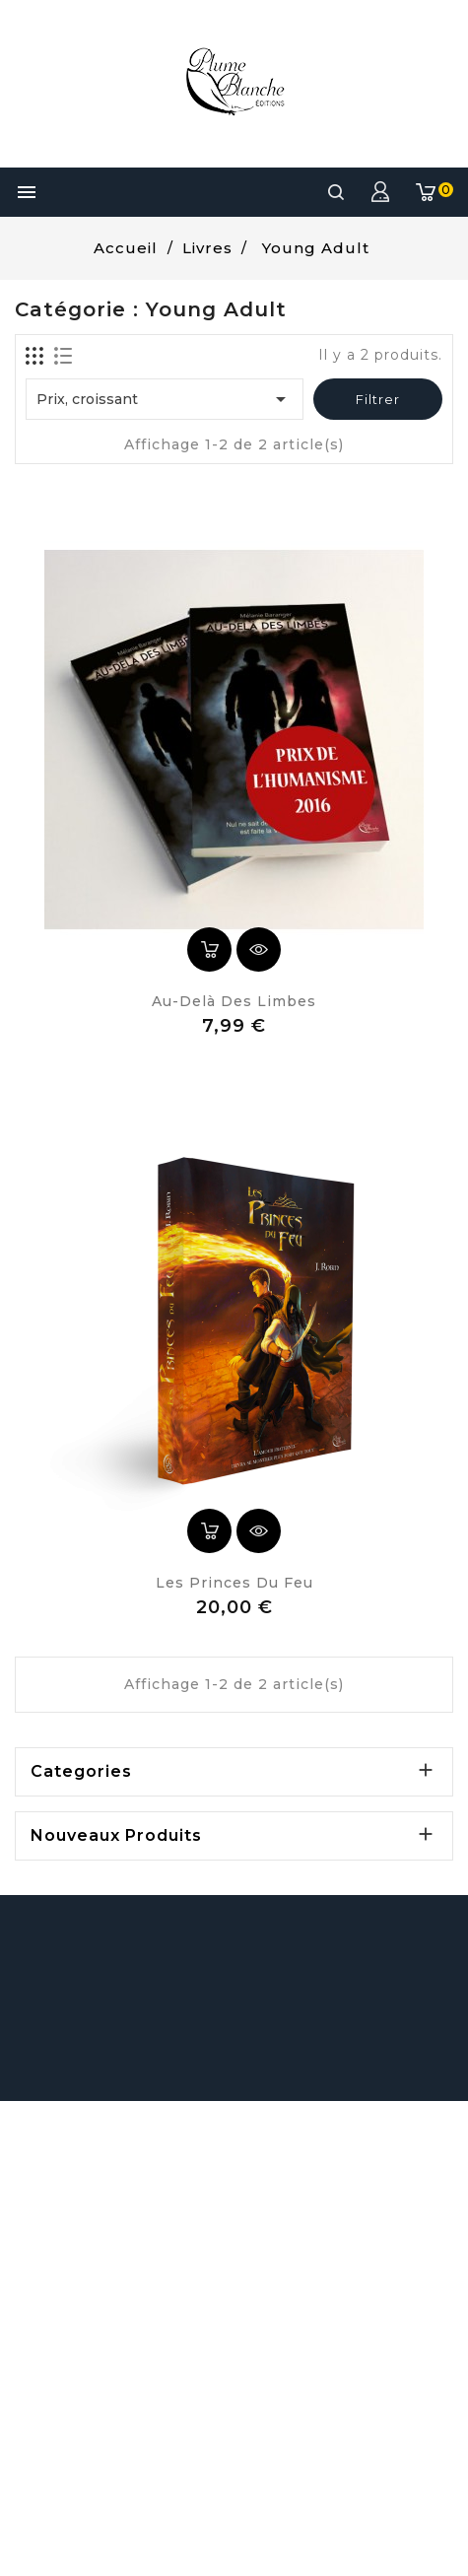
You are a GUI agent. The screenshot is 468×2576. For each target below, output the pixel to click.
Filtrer (378, 399)
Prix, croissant (164, 399)
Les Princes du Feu (234, 1583)
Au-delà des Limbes (234, 1001)
